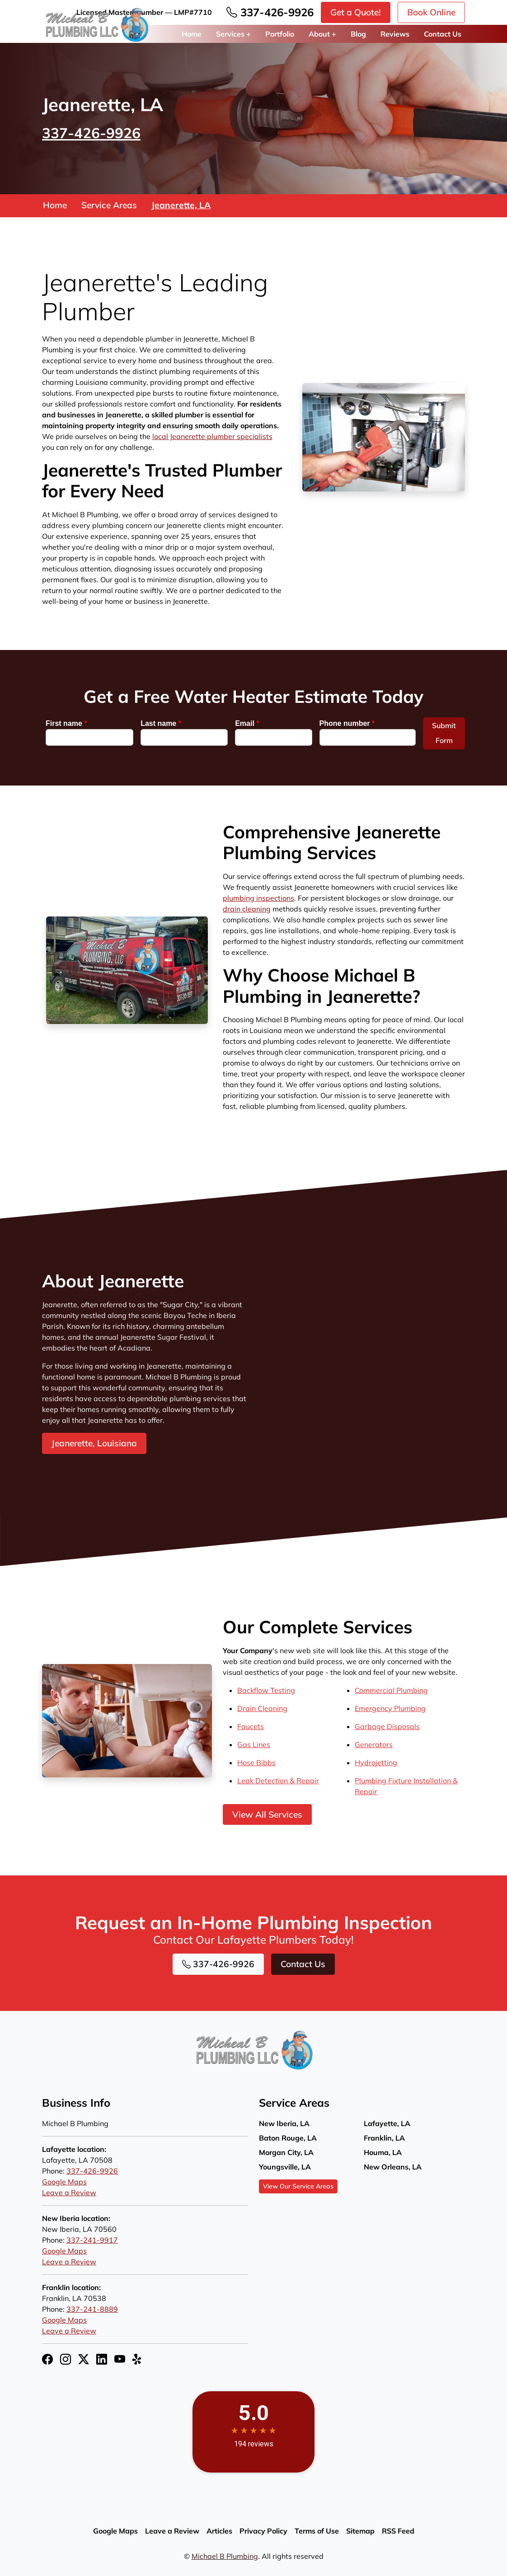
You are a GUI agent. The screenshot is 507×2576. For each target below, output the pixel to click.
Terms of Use (317, 2530)
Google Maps (64, 2181)
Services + (233, 33)
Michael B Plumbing (225, 2556)
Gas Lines (253, 1744)
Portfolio (279, 33)
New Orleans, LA (393, 2166)
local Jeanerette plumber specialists (212, 436)
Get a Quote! (355, 12)
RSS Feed (398, 2530)
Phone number (347, 723)
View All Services (267, 1814)
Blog (358, 33)
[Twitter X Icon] (83, 2359)
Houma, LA (383, 2152)
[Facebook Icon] (47, 2359)
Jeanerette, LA (181, 205)
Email (247, 723)
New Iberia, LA (284, 2123)
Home (192, 33)
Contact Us (442, 33)
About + (322, 33)
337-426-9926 (270, 12)
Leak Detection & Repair (278, 1780)
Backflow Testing (266, 1690)
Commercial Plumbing (391, 1690)
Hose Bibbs (256, 1762)
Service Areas (109, 205)
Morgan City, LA (286, 2152)
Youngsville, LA (285, 2166)
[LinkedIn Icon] (101, 2359)
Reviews (394, 33)
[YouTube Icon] (119, 2359)
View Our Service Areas (298, 2186)
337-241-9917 (92, 2239)
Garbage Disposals (387, 1726)
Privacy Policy (263, 2530)
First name (66, 723)
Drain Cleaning (262, 1708)
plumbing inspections (258, 898)
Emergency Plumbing (390, 1708)
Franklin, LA (384, 2137)
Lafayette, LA (387, 2123)
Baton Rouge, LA (288, 2137)
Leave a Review (69, 2192)
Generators (374, 1744)
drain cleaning (247, 909)
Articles (219, 2530)
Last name (161, 723)
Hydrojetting (376, 1762)
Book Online (431, 12)
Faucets (250, 1726)
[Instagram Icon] (65, 2359)
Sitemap (360, 2530)
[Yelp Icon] (137, 2359)
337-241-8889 (92, 2309)
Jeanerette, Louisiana (94, 1443)
